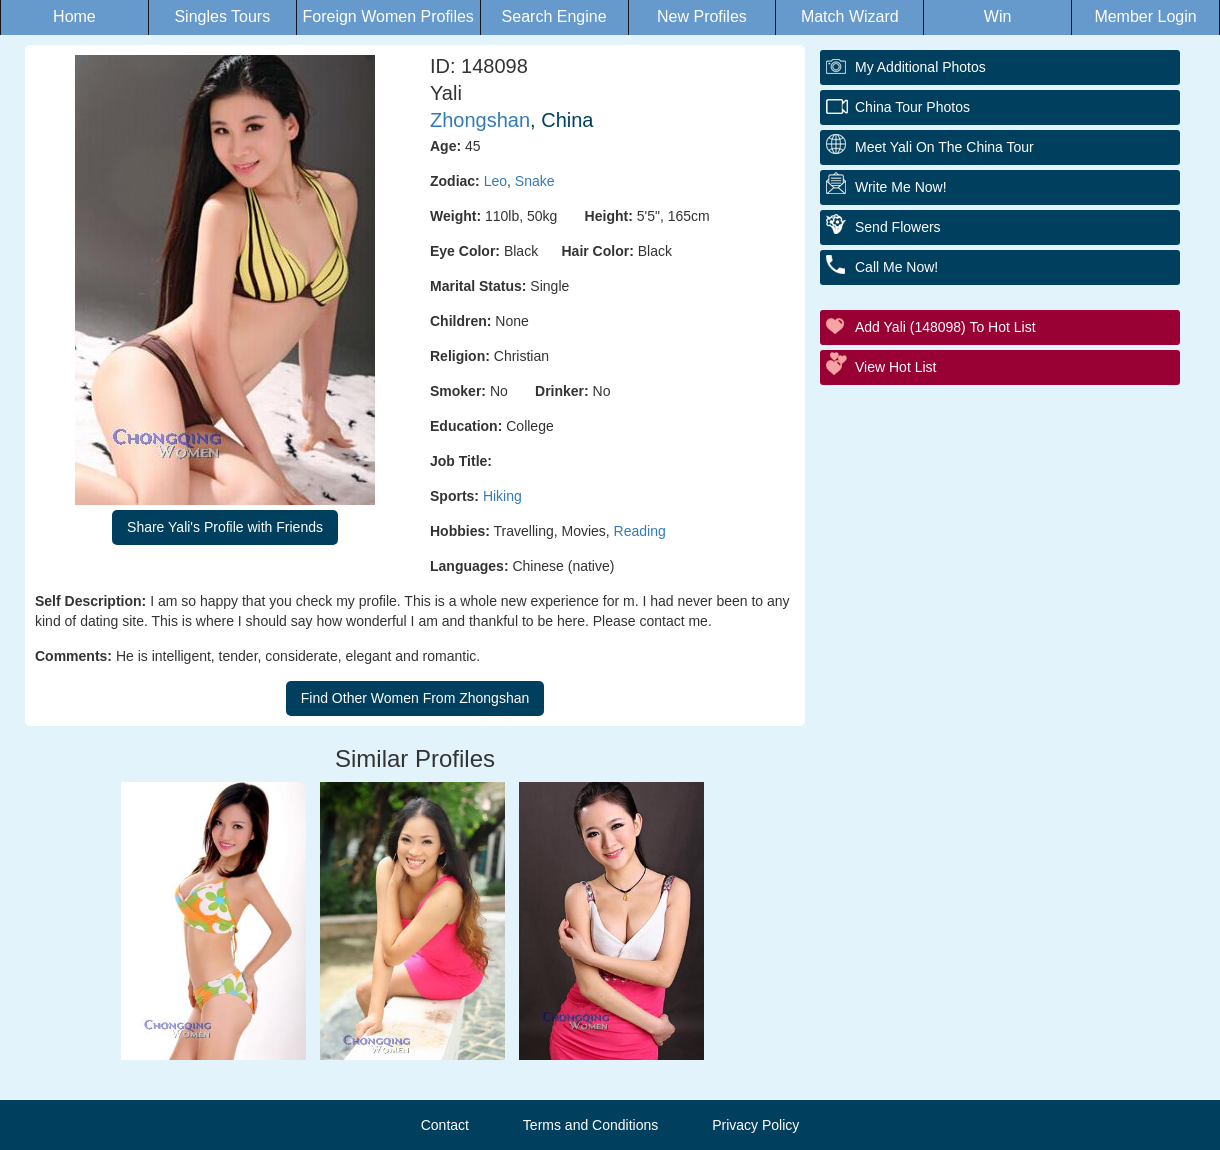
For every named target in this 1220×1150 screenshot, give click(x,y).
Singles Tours (222, 16)
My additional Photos (920, 67)
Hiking (502, 496)
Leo (495, 181)
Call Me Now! (896, 267)
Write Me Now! (901, 187)
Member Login (1145, 16)
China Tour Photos (912, 107)
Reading (640, 531)
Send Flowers (898, 227)
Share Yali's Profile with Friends (225, 527)
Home (74, 16)
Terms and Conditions (590, 1125)
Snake (535, 181)
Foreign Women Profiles (388, 16)
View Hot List (895, 367)
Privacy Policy (755, 1125)
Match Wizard (850, 16)
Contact (445, 1125)
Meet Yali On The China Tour (944, 147)
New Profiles (702, 16)
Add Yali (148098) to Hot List (945, 327)
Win (998, 16)
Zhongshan (480, 120)
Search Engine (554, 16)
